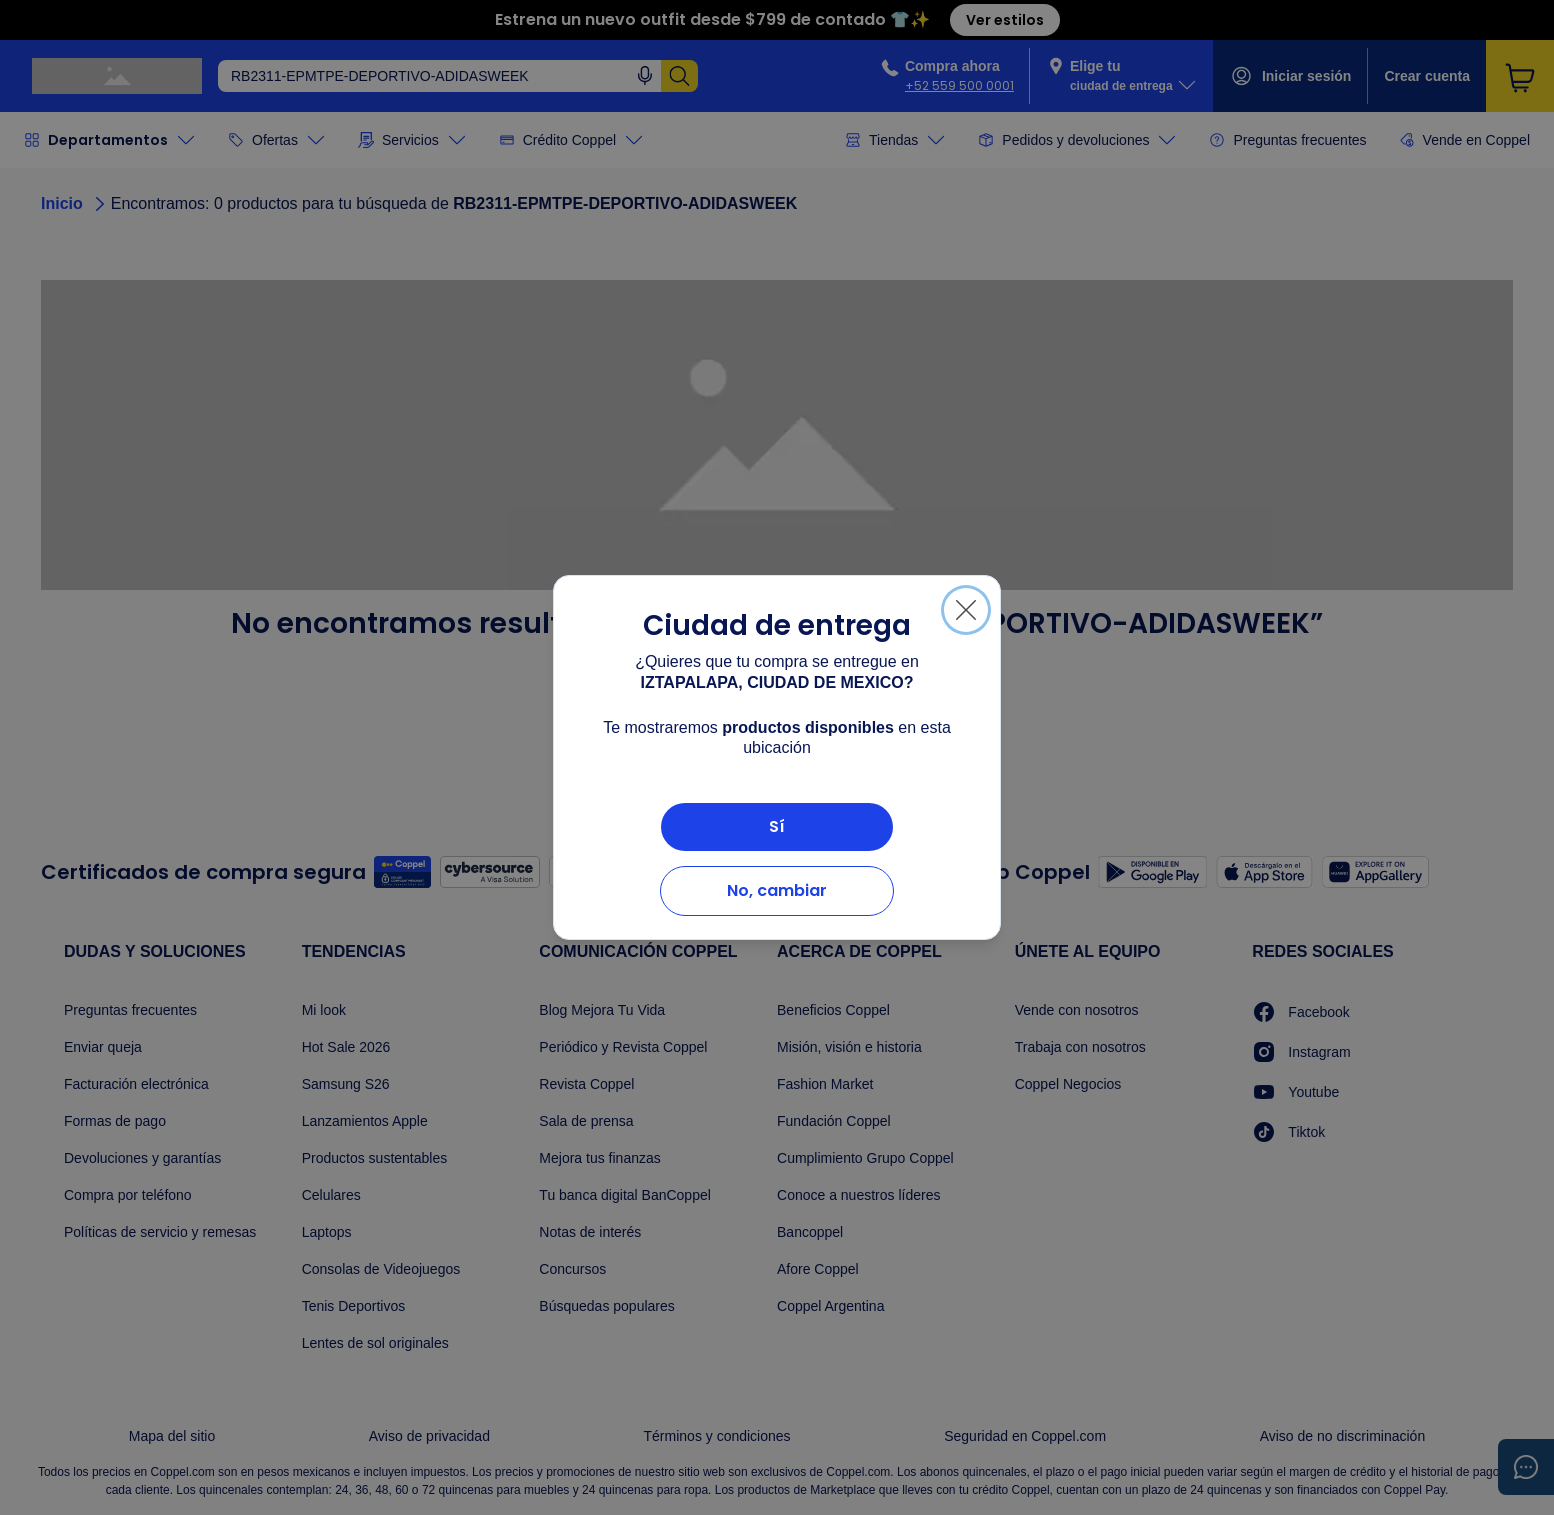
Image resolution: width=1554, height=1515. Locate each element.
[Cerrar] (966, 610)
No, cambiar (777, 890)
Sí (777, 826)
